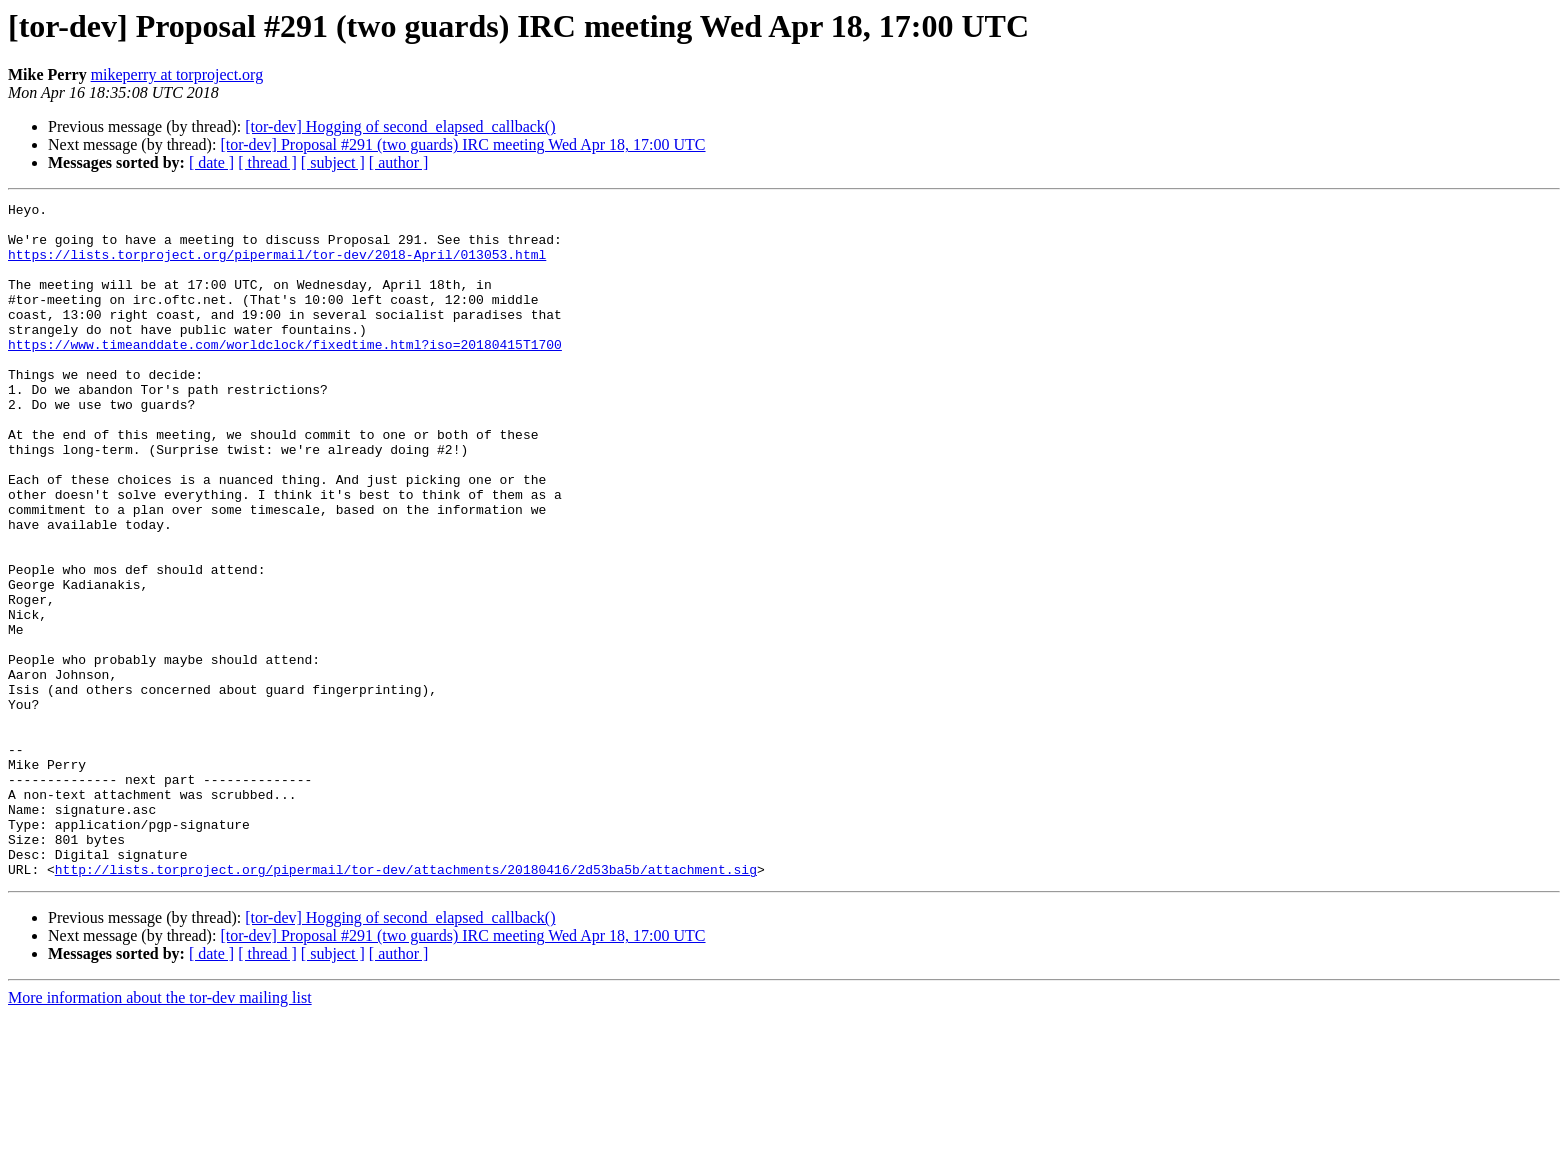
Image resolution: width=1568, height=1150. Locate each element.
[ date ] (211, 162)
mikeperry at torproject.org (177, 74)
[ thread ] (267, 162)
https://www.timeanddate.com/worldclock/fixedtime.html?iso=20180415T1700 (285, 374)
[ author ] (399, 162)
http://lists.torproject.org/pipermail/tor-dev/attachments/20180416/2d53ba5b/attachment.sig (406, 1004)
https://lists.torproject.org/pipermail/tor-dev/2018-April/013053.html (277, 266)
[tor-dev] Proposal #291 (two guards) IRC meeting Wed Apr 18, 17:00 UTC (462, 144)
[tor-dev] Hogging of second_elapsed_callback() (400, 126)
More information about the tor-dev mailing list (160, 1132)
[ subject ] (333, 162)
